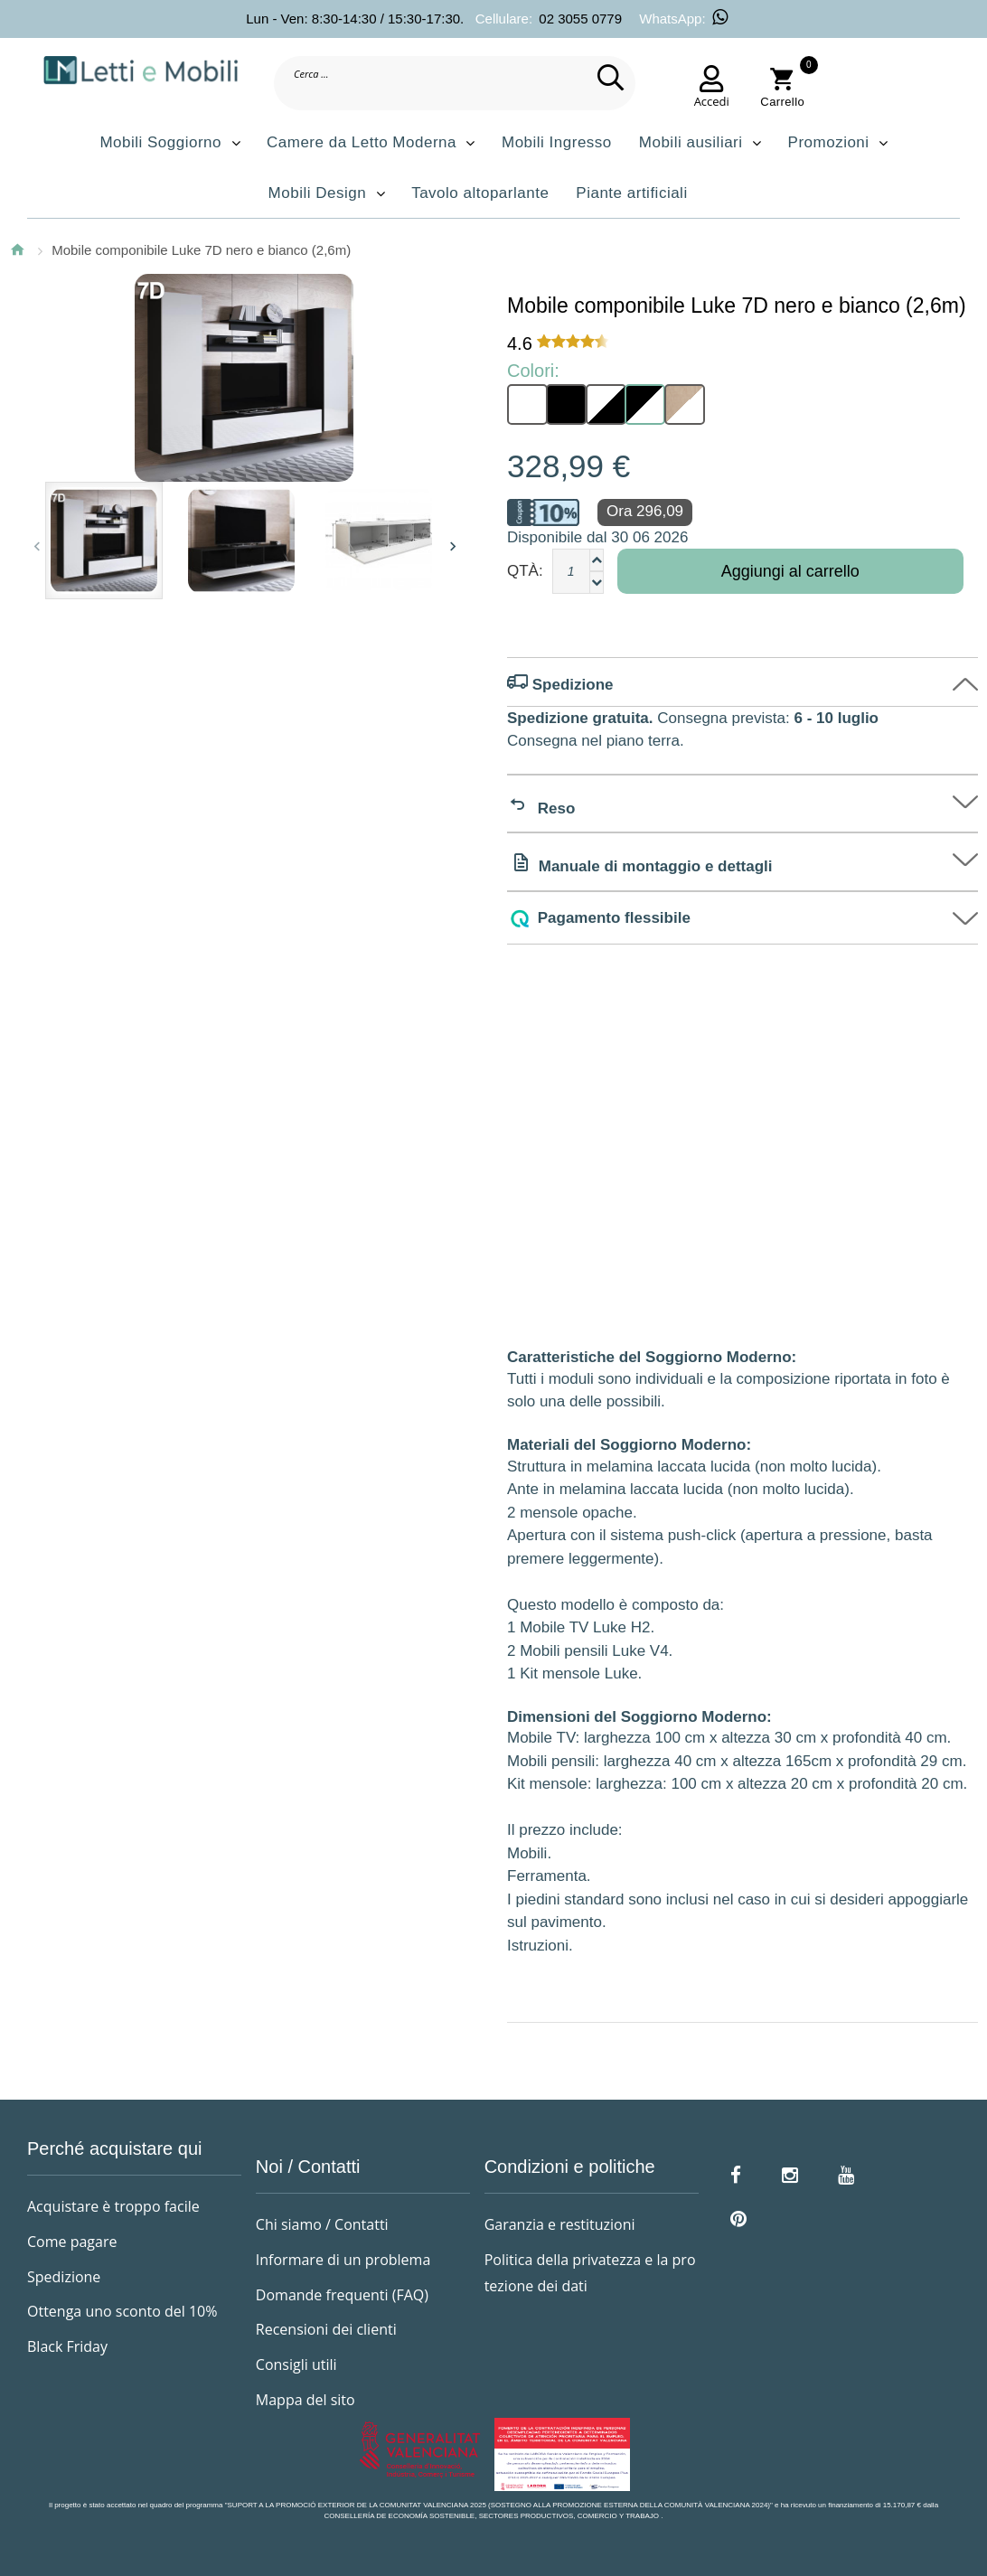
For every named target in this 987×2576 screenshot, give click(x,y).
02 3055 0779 (580, 18)
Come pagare (72, 2242)
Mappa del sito (305, 2400)
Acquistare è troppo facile (113, 2206)
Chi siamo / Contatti (322, 2224)
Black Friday (67, 2346)
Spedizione (63, 2277)
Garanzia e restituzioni (559, 2224)
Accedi (711, 101)
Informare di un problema (343, 2260)
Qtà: (525, 570)
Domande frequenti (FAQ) (342, 2295)
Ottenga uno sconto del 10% (122, 2311)
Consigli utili (296, 2364)
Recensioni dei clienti (326, 2329)
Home (17, 249)
